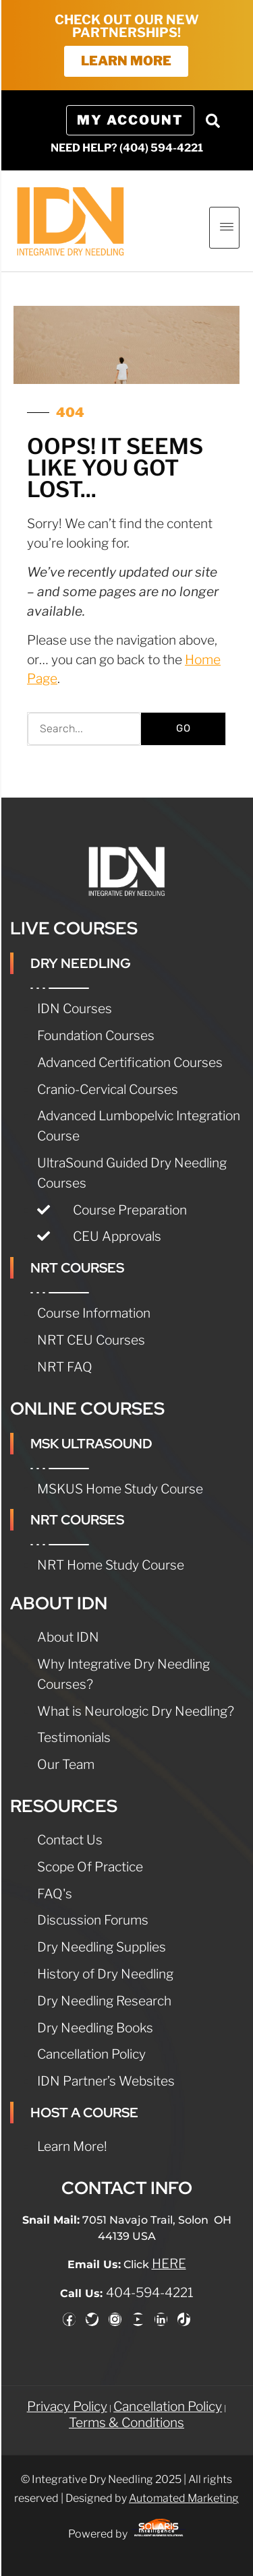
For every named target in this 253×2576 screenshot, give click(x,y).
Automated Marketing (184, 2498)
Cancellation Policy (167, 2406)
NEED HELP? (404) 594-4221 (127, 147)
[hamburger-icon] (224, 228)
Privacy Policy (67, 2406)
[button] (212, 120)
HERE (169, 2263)
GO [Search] (183, 728)
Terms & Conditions (126, 2422)
